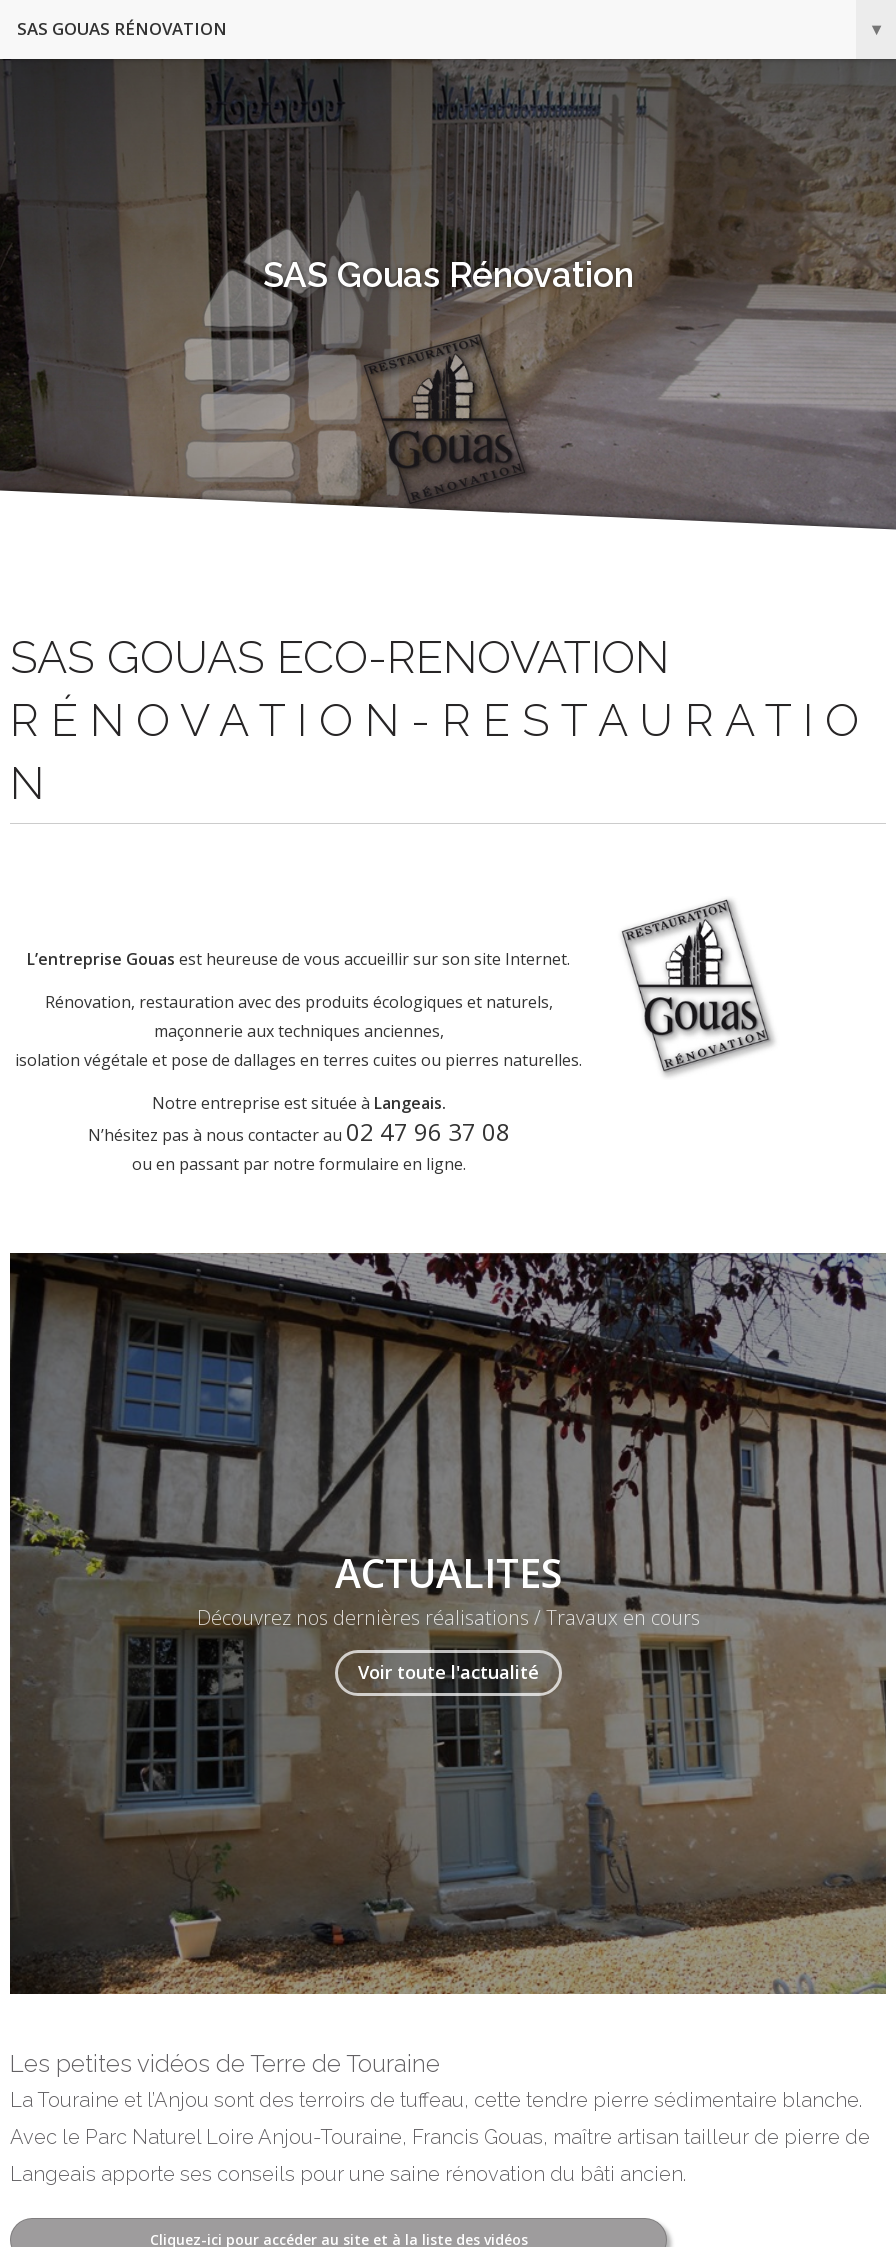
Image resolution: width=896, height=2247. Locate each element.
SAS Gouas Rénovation (456, 29)
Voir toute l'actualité (448, 1672)
